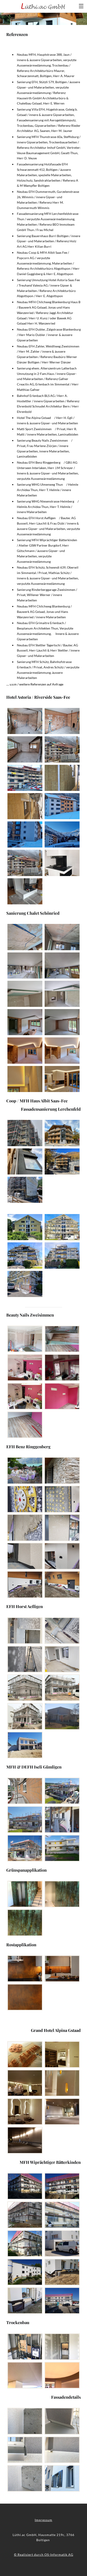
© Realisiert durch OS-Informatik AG (43, 2554)
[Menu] (81, 5)
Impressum (43, 2520)
